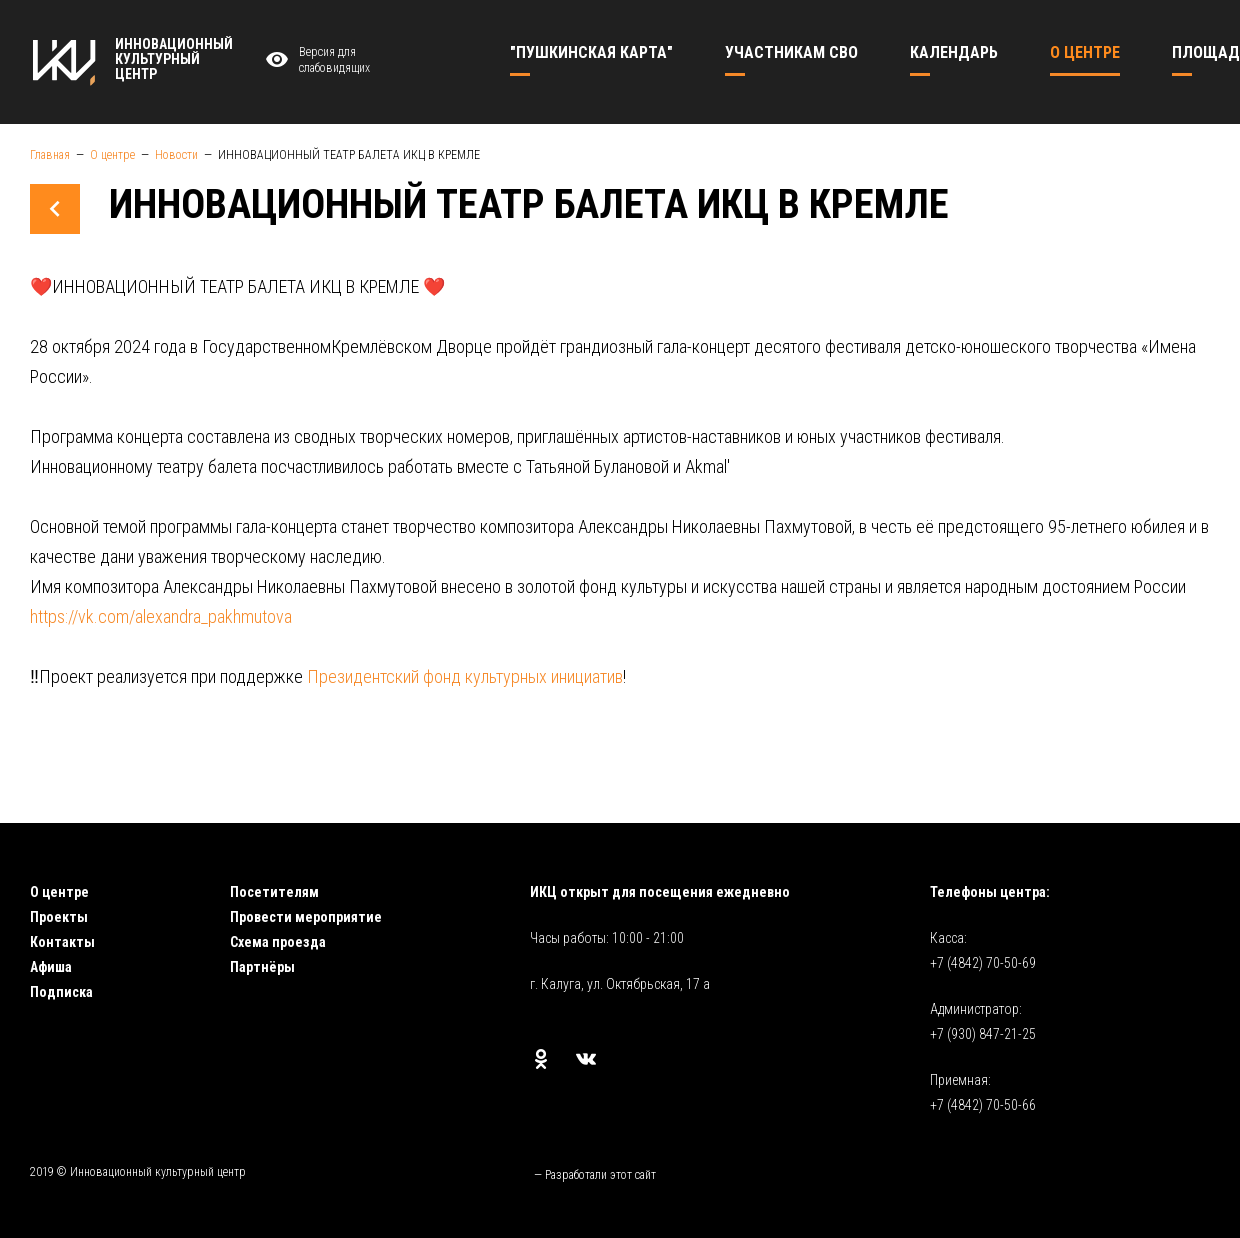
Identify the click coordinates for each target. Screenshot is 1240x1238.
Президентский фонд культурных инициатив (465, 676)
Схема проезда (278, 942)
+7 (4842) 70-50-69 (983, 963)
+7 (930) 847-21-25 (983, 1034)
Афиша (51, 967)
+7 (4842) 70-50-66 (983, 1105)
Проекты (59, 917)
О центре (59, 892)
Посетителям (274, 892)
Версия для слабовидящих (315, 60)
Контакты (62, 942)
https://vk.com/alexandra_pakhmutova (161, 616)
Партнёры (262, 967)
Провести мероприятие (306, 917)
